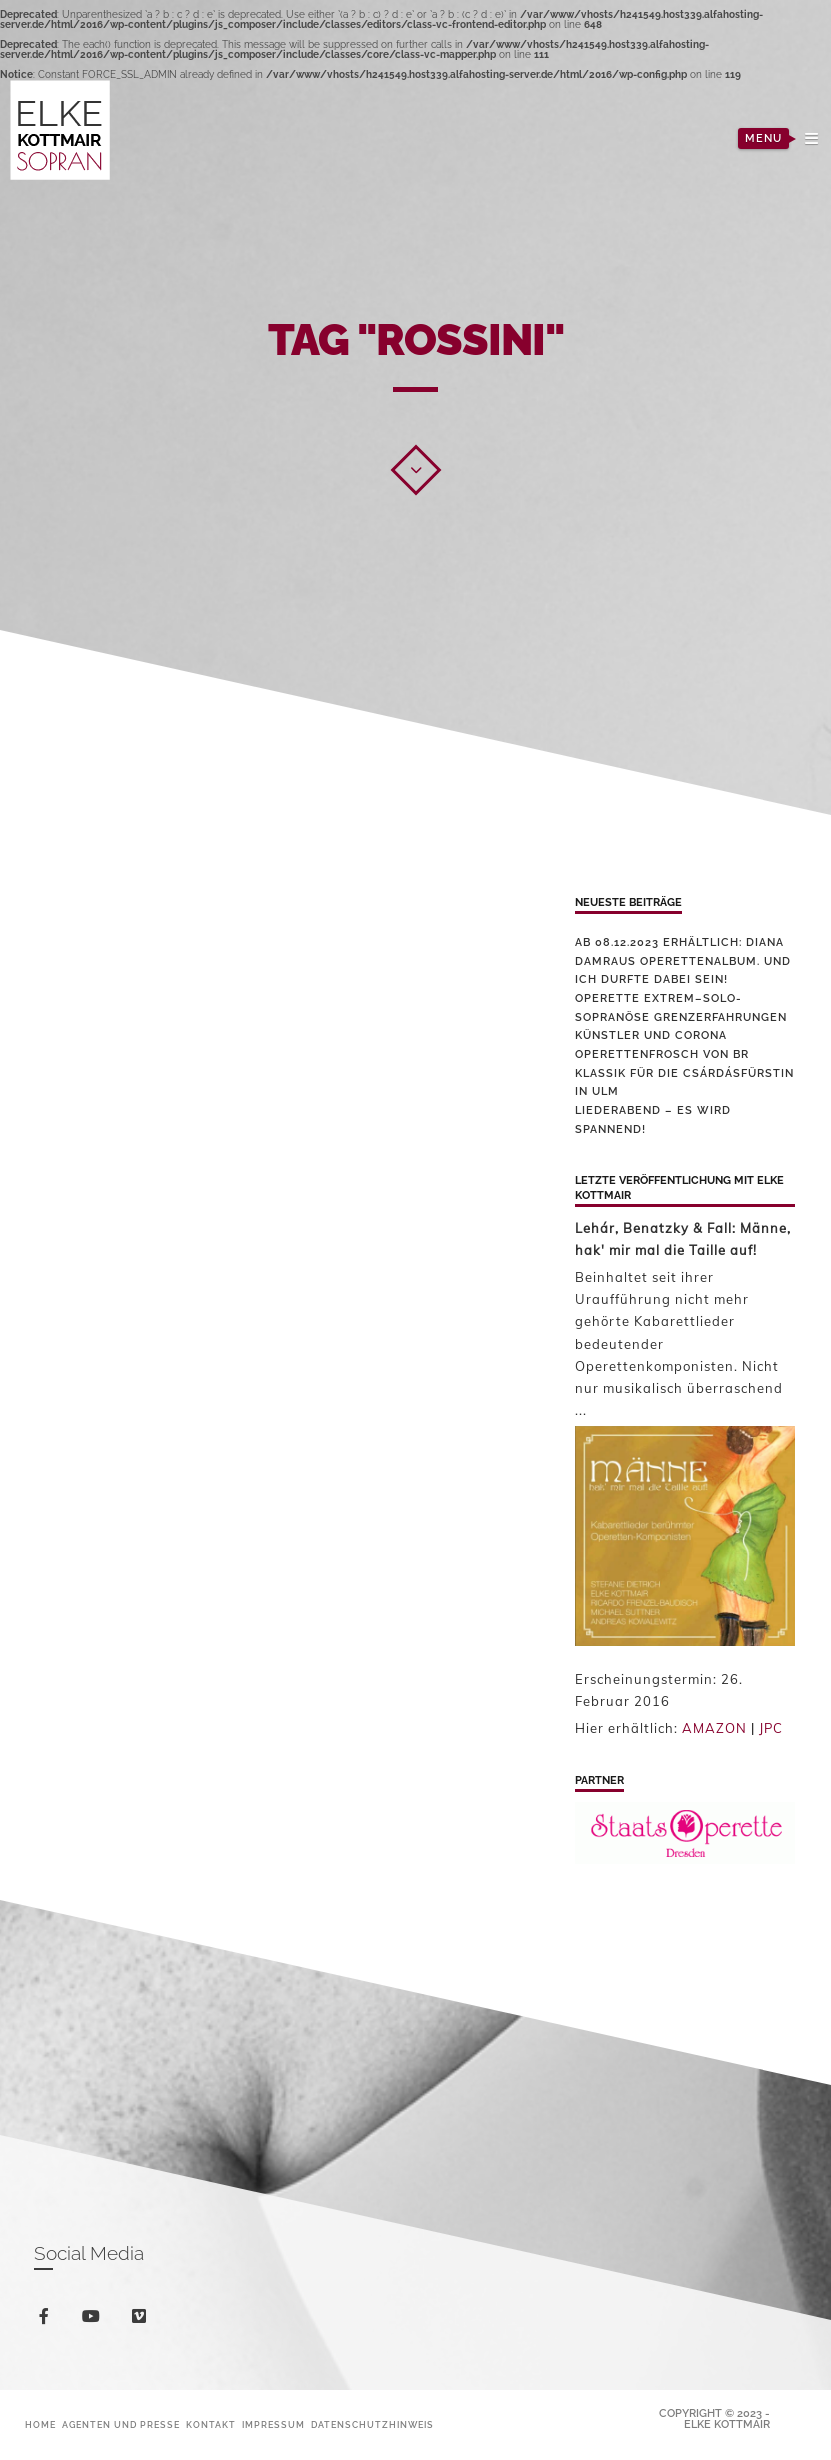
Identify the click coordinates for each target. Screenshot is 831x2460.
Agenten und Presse (121, 2425)
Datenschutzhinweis (372, 2425)
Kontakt (211, 2425)
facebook (47, 2319)
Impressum (273, 2425)
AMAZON (714, 1728)
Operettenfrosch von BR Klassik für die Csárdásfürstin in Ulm (684, 1073)
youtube (94, 2320)
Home (40, 2425)
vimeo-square (142, 2320)
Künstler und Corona (651, 1035)
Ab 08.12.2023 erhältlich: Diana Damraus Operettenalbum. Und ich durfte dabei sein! (683, 961)
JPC (771, 1728)
